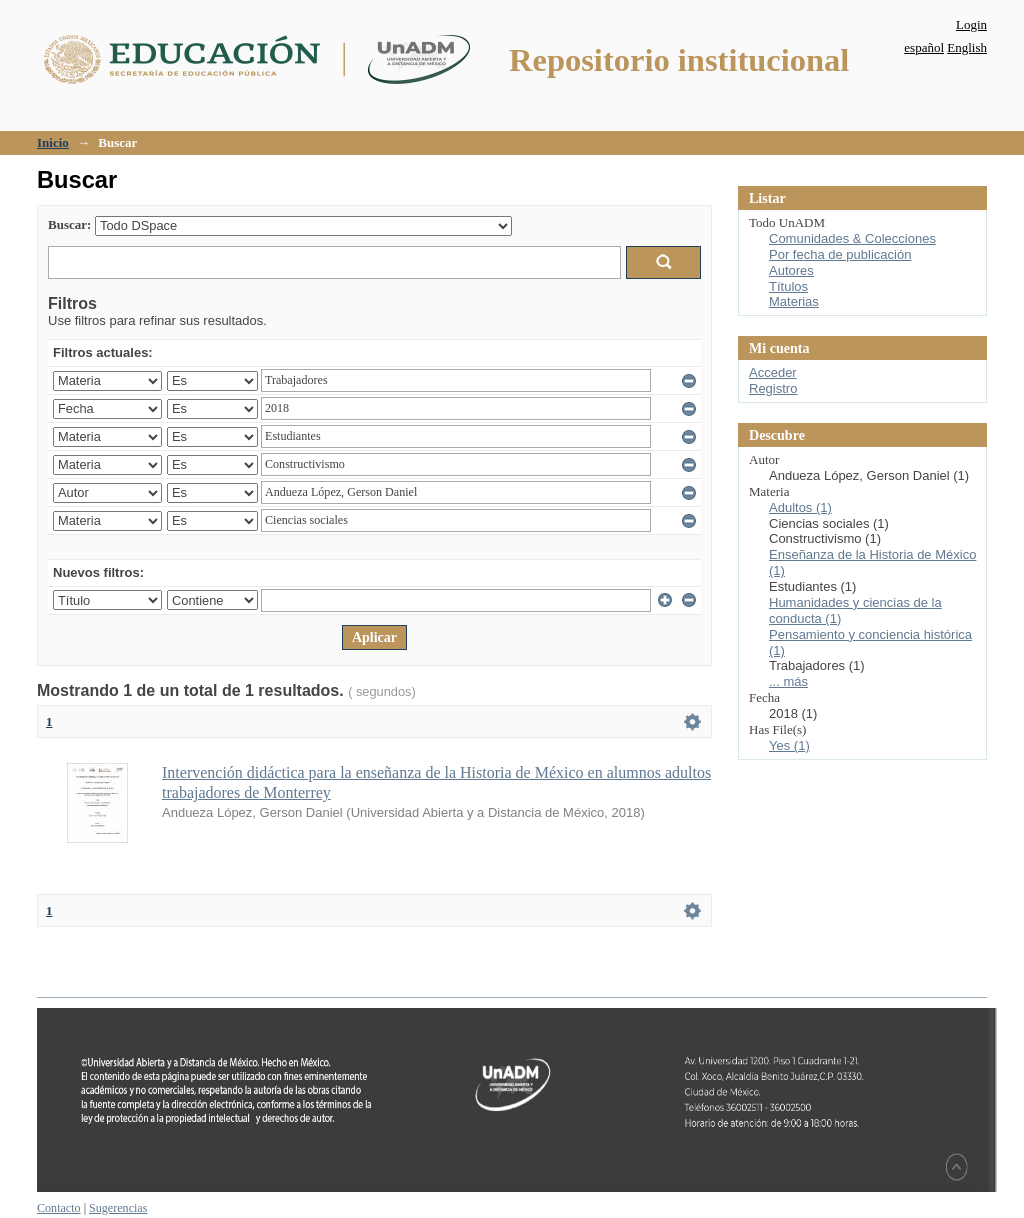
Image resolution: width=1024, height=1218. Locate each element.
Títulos (788, 286)
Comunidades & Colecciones (852, 238)
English (967, 47)
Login (971, 24)
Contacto (59, 1208)
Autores (791, 270)
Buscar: (69, 224)
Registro (773, 388)
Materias (794, 301)
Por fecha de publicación (840, 254)
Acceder (773, 372)
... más (788, 681)
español (924, 47)
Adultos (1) (800, 507)
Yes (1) (789, 745)
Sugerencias (118, 1208)
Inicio (53, 142)
